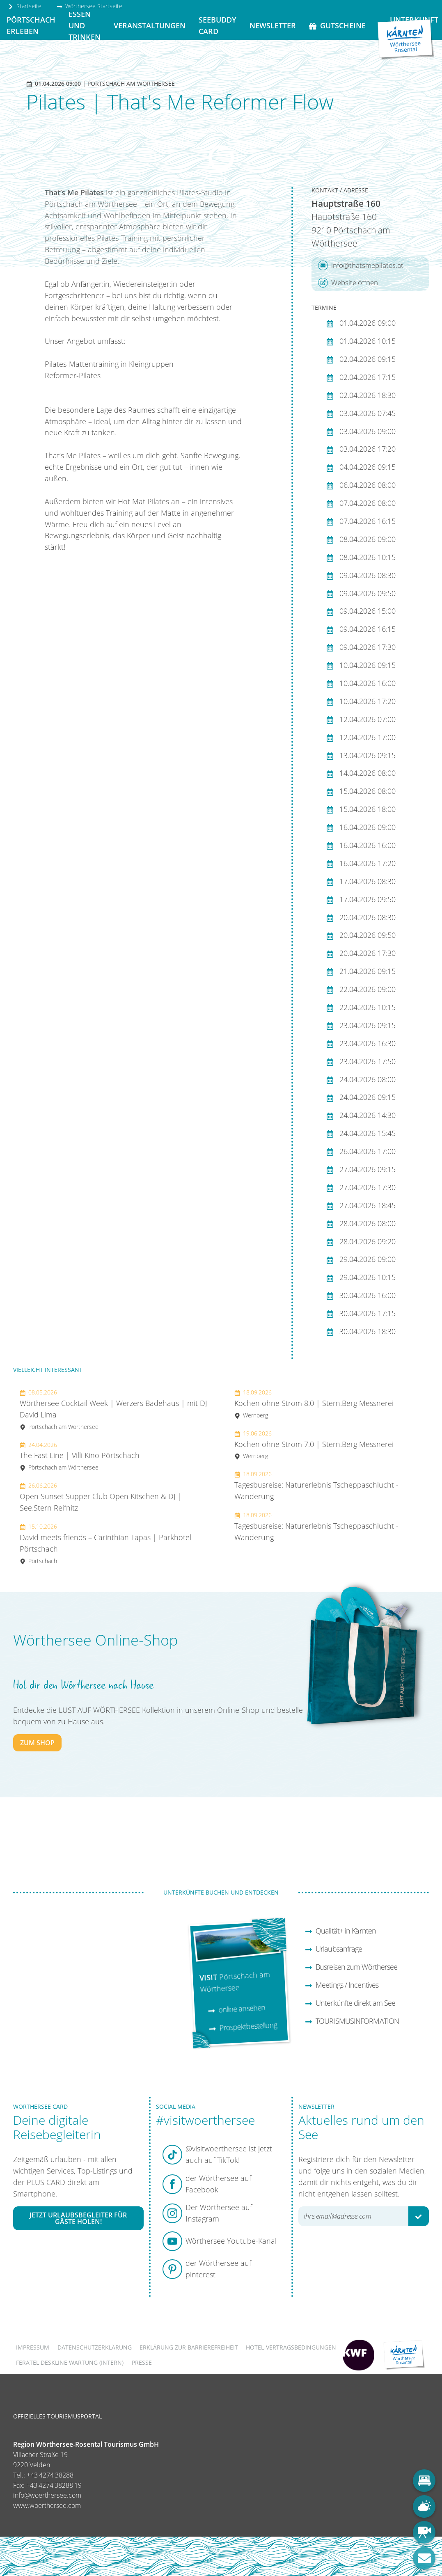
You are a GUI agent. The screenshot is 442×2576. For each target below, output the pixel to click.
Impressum (32, 2347)
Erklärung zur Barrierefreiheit (189, 2347)
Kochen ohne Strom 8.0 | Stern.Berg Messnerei (314, 1403)
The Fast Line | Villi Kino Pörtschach (80, 1456)
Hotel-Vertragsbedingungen (291, 2347)
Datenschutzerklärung (94, 2347)
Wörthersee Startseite (89, 6)
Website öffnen (348, 282)
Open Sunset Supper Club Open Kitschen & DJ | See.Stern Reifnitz (100, 1497)
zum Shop (37, 1742)
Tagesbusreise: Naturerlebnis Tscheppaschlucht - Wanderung (316, 1485)
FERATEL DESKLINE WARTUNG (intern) (70, 2362)
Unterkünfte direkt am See (350, 2003)
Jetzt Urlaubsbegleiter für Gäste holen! (78, 2218)
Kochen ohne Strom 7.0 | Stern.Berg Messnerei (314, 1444)
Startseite (24, 6)
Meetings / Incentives (341, 1985)
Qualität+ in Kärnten (340, 1931)
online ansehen (237, 2008)
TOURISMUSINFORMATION (352, 2021)
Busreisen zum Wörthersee (351, 1967)
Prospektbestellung (242, 2026)
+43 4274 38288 (50, 2475)
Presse (142, 2362)
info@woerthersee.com (47, 2495)
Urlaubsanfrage (333, 1949)
